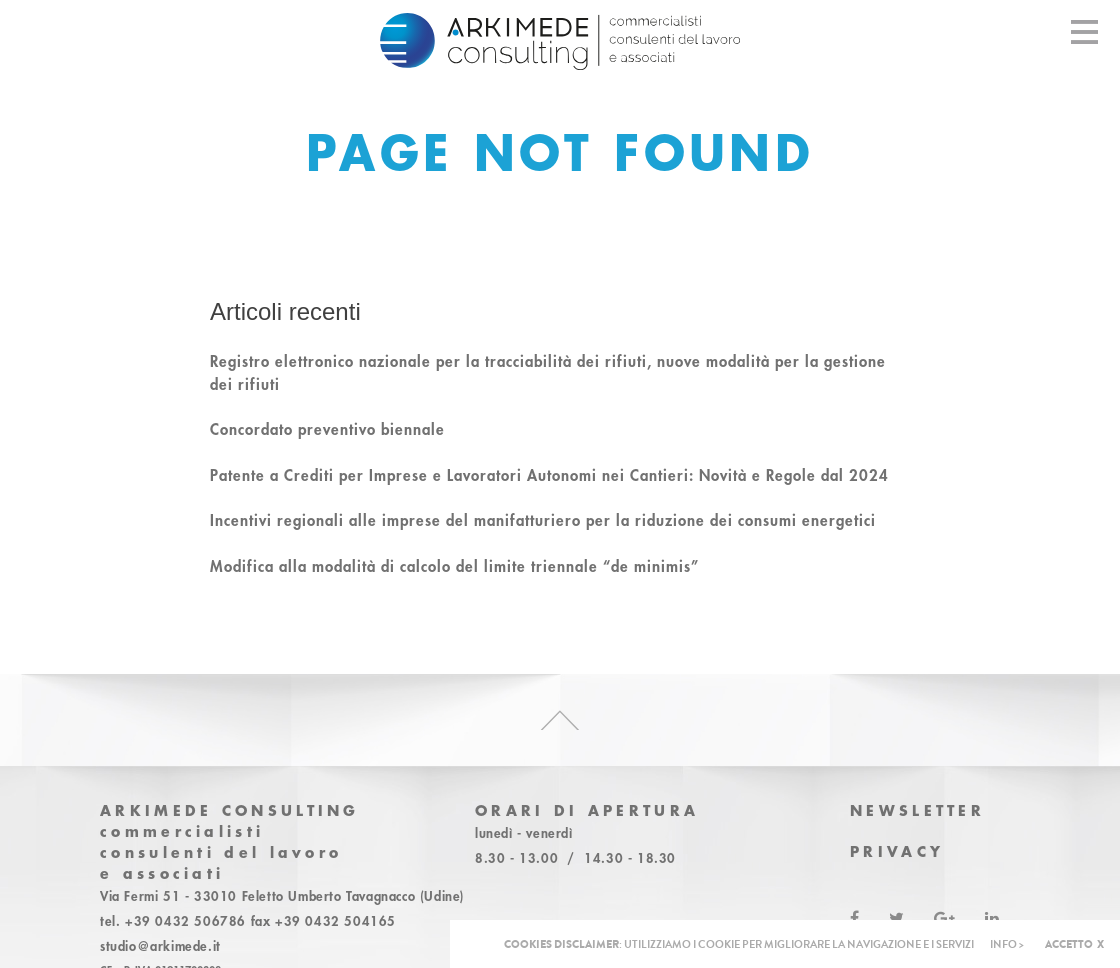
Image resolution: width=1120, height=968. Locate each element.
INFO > (1007, 944)
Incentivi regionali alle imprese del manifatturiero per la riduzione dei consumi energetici (543, 520)
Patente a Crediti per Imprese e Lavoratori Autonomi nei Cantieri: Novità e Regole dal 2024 (549, 475)
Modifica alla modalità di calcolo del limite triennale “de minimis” (454, 566)
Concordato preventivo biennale (327, 429)
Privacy (897, 851)
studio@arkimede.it (160, 946)
